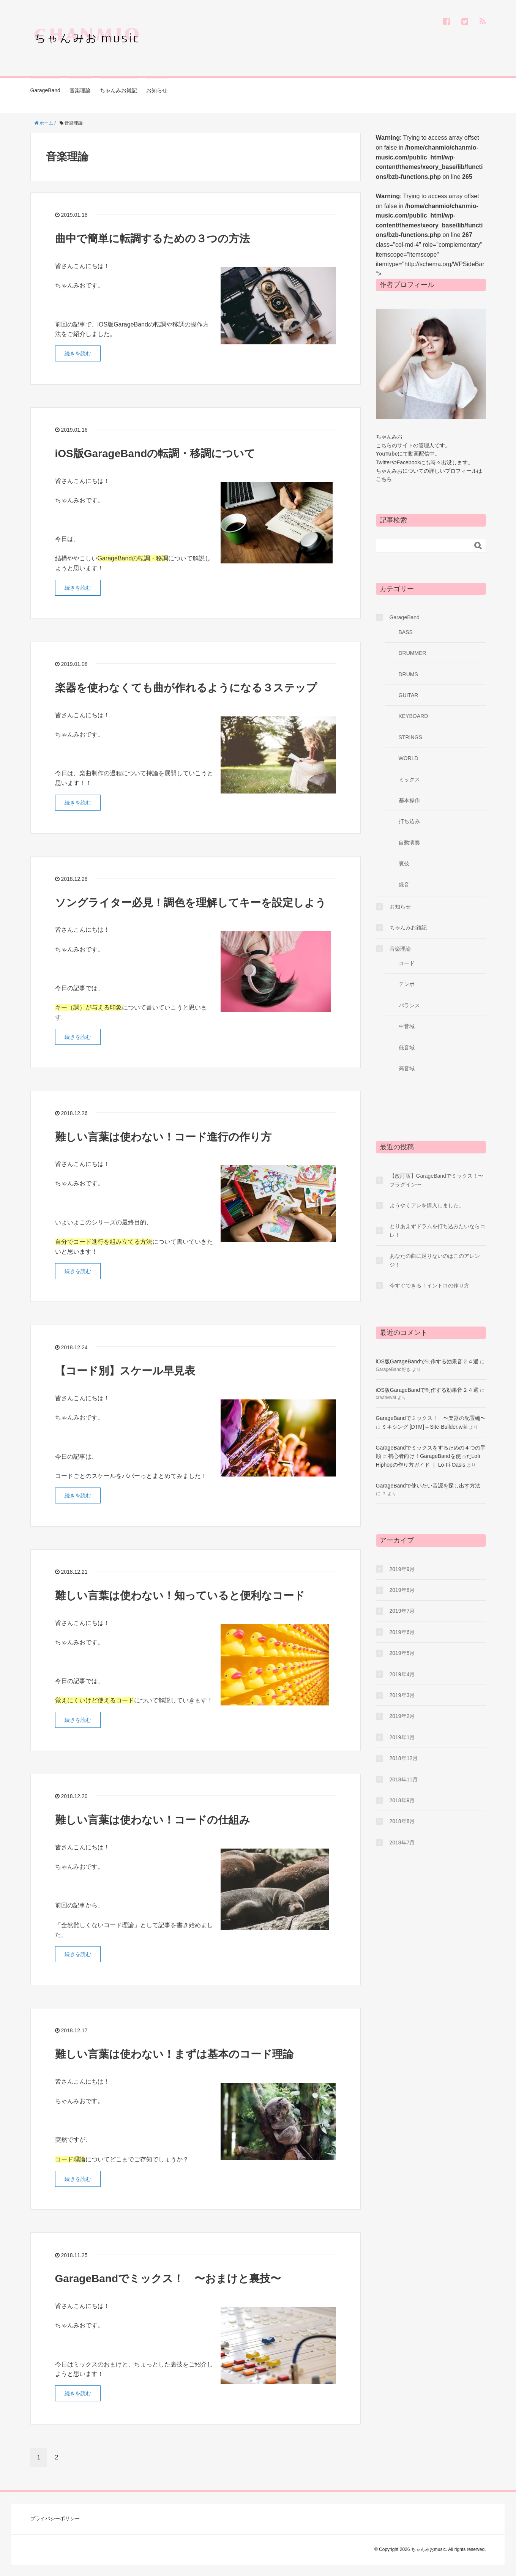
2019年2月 (402, 1716)
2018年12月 (404, 1758)
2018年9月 (402, 1800)
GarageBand (45, 90)
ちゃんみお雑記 (118, 90)
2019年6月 (402, 1632)
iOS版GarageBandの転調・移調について (155, 453)
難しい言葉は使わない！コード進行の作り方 (163, 1137)
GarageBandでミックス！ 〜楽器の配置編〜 (431, 1418)
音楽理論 (80, 90)
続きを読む (78, 353)
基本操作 (409, 800)
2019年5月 (402, 1653)
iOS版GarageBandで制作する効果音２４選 (427, 1361)
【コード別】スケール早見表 (125, 1371)
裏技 (404, 863)
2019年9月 (402, 1569)
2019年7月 (402, 1611)
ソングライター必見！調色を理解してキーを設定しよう (190, 903)
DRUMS (408, 674)
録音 (404, 885)
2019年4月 (402, 1674)
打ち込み (409, 821)
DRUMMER (412, 653)
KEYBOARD (413, 716)
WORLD (408, 758)
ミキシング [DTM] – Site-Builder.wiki (424, 1427)
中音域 (407, 1026)
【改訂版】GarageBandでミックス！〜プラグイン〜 (436, 1180)
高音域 (407, 1068)
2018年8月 (402, 1821)
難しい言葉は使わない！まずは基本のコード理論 (174, 2054)
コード (407, 963)
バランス (409, 1005)
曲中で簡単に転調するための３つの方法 (152, 239)
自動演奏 (409, 842)
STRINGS (410, 737)
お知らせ (156, 90)
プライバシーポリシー (55, 2518)
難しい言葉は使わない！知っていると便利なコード (180, 1595)
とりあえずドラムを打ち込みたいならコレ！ (437, 1230)
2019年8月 (402, 1590)
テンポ (407, 984)
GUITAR (408, 695)
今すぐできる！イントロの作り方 (429, 1285)
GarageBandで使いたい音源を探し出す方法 (428, 1486)
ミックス (409, 779)
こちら (384, 479)
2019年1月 (402, 1737)
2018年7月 (402, 1842)
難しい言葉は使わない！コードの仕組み (152, 1820)
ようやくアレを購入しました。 (427, 1205)
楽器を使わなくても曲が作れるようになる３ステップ (186, 688)
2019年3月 (402, 1695)
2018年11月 (404, 1779)
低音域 (407, 1047)
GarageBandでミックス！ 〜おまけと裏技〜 (168, 2278)
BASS (406, 632)
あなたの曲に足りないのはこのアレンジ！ (435, 1260)
